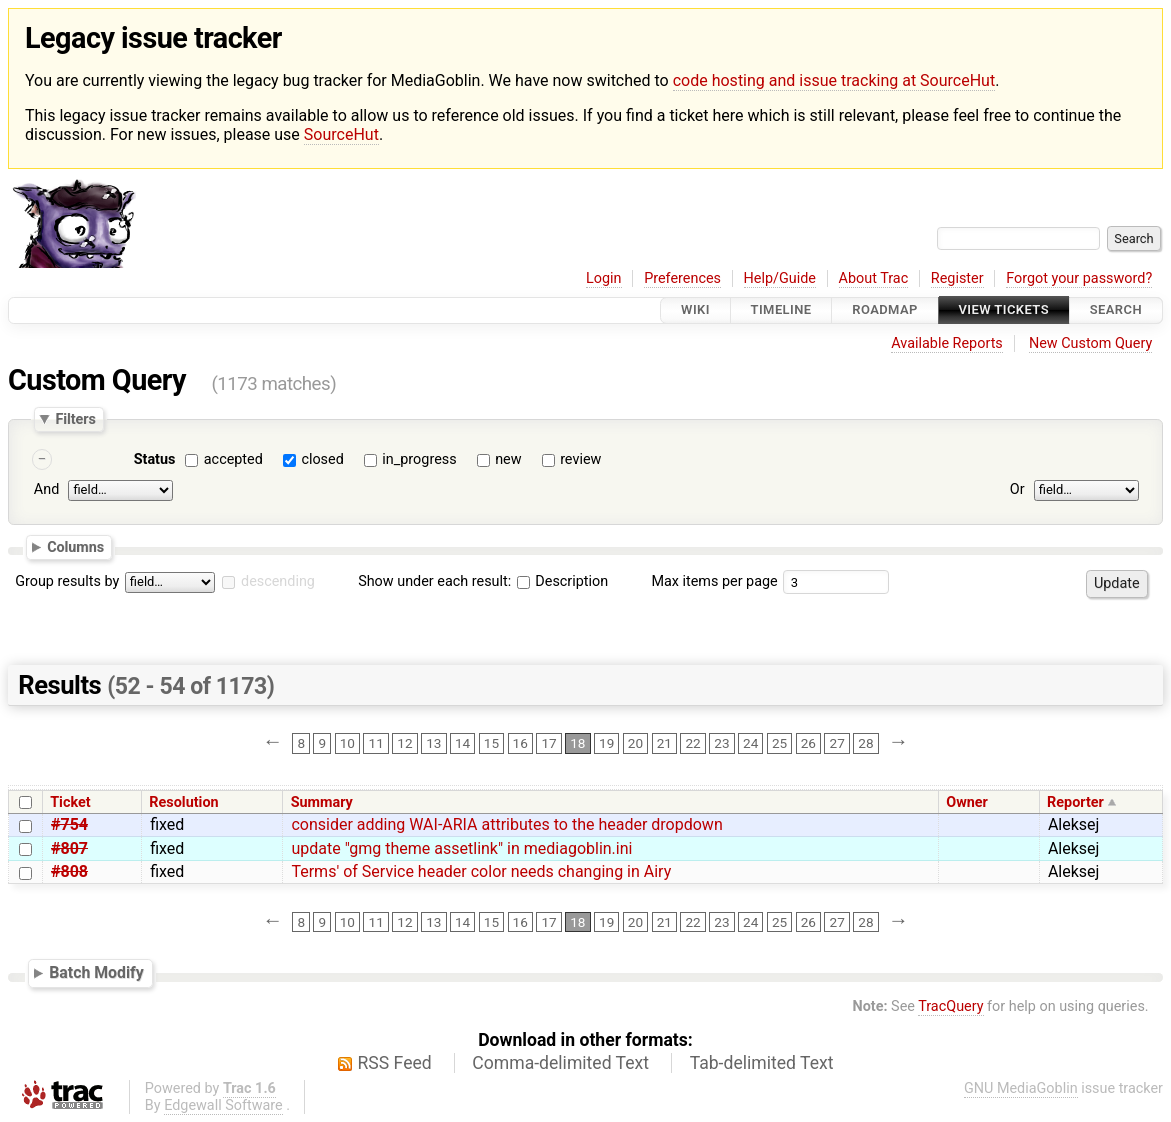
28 (865, 743)
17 (548, 743)
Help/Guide (780, 278)
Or (1017, 490)
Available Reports (947, 343)
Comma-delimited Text (560, 1063)
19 (606, 743)
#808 (69, 871)
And (46, 490)
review (580, 459)
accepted (233, 459)
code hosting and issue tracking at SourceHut (834, 80)
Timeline (781, 310)
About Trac (874, 278)
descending (278, 581)
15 (491, 743)
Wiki (695, 310)
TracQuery (950, 1006)
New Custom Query (1090, 343)
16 (520, 743)
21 (664, 743)
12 (404, 743)
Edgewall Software (223, 1105)
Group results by (67, 581)
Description (562, 581)
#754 (69, 824)
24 (750, 743)
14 (462, 743)
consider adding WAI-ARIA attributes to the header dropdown (506, 824)
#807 (69, 848)
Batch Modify (96, 972)
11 (376, 743)
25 (779, 743)
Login (604, 278)
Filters (75, 419)
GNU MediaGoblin (1021, 1088)
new (508, 459)
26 (808, 743)
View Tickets (1004, 310)
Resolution (183, 802)
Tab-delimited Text (762, 1063)
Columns (75, 547)
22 (692, 743)
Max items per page (714, 581)
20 (635, 743)
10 (347, 743)
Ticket (70, 802)
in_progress (419, 459)
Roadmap (885, 310)
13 (433, 743)
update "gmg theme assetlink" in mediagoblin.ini (461, 848)
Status (155, 459)
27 (837, 743)
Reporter (1075, 802)
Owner (967, 802)
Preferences (682, 278)
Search (1116, 310)
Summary (322, 802)
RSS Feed (395, 1063)
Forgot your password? (1079, 278)
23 (721, 743)
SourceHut (341, 134)
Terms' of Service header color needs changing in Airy (481, 871)
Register (957, 278)
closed (322, 459)
